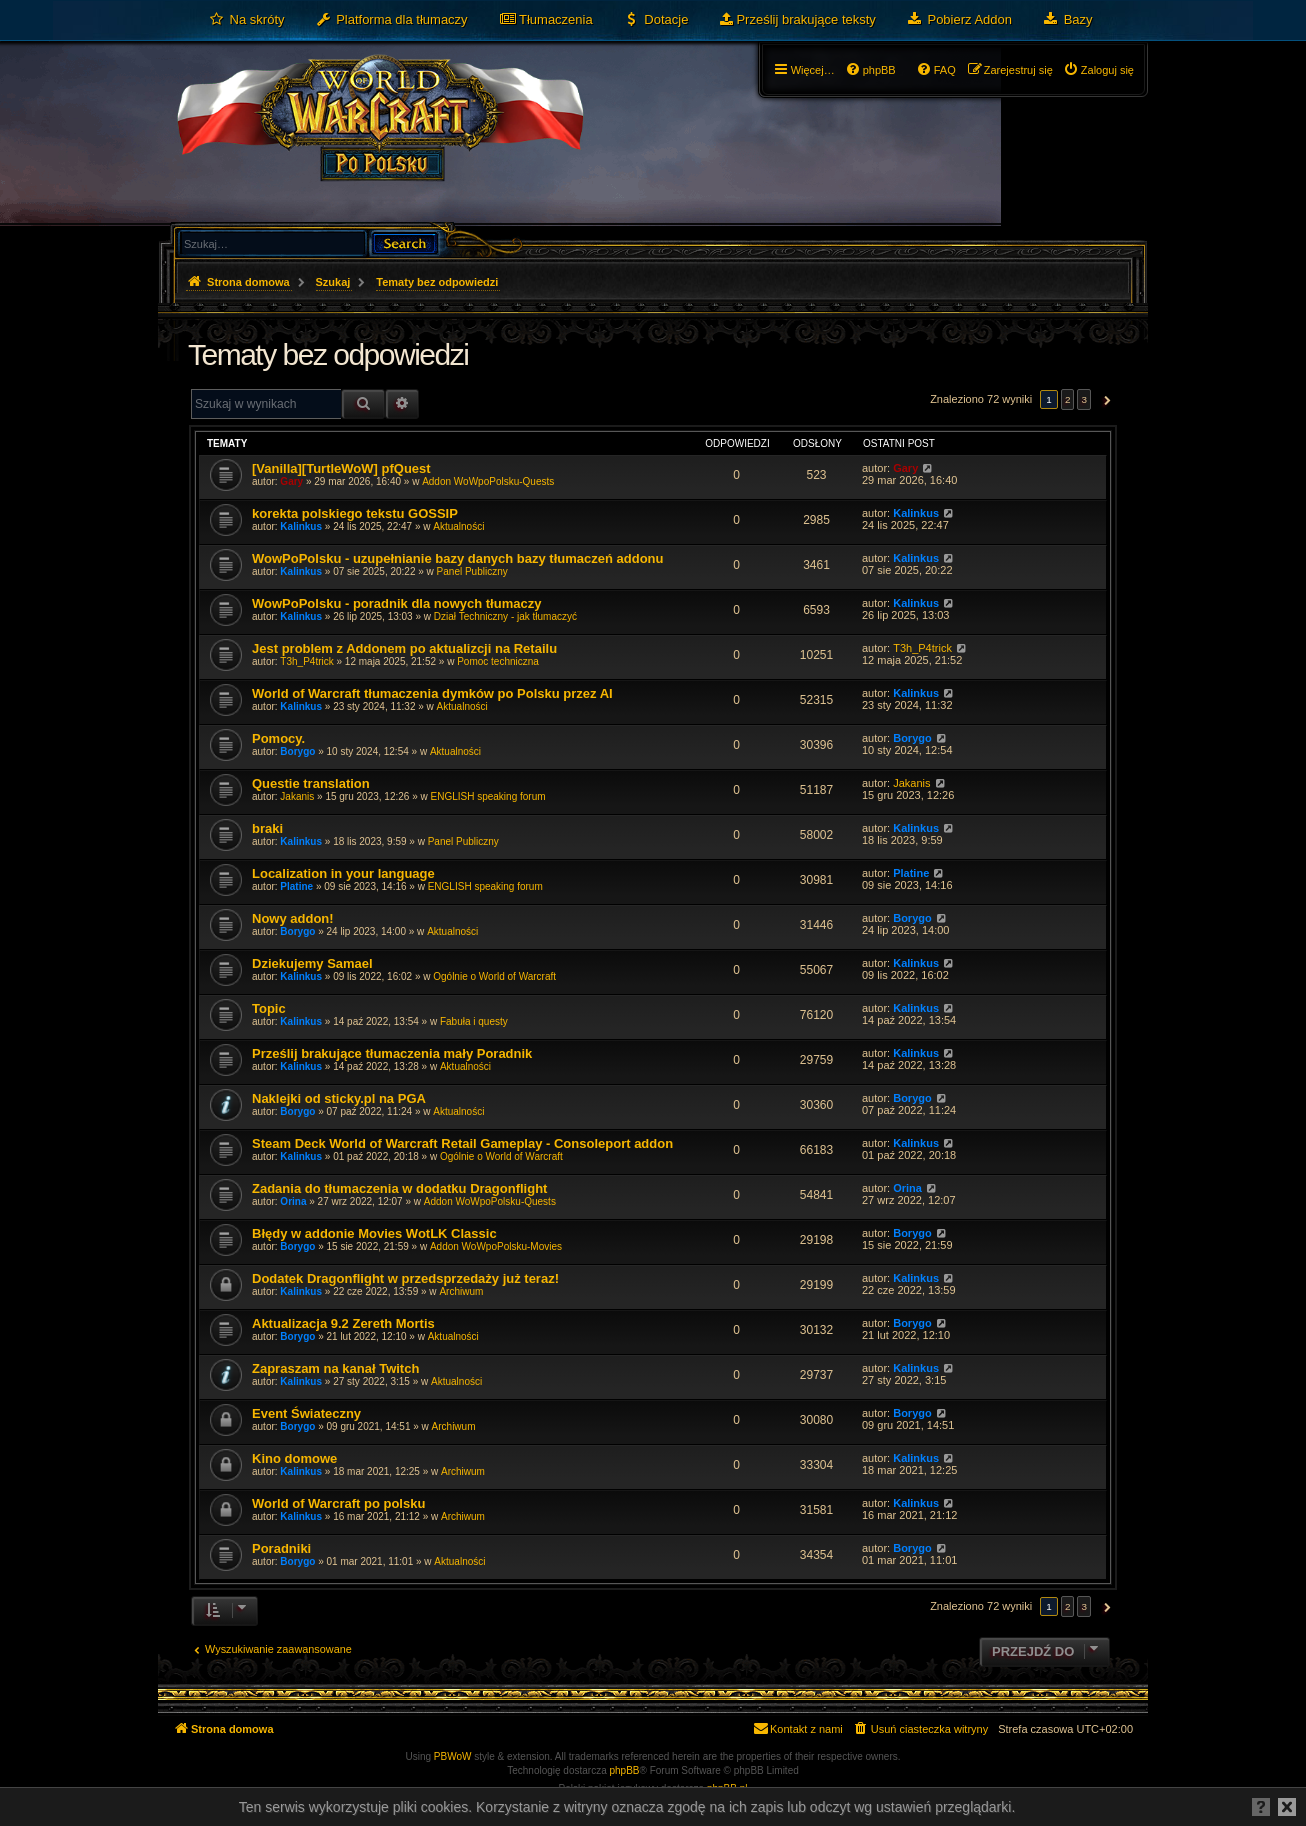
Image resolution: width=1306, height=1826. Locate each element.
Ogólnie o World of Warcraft (494, 976)
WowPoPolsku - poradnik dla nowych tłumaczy (396, 603)
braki (267, 828)
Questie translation (311, 783)
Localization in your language (343, 873)
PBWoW (453, 1756)
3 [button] (1084, 399)
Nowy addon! (293, 918)
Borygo (297, 751)
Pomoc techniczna (498, 661)
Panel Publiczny (472, 571)
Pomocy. (278, 738)
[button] (1104, 400)
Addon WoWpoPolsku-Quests (488, 481)
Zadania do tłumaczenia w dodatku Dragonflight (399, 1188)
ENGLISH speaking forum (487, 796)
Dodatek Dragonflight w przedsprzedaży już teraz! (405, 1278)
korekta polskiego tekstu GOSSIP (355, 513)
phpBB (625, 1770)
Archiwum (461, 1291)
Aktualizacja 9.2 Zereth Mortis (343, 1323)
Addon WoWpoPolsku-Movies (496, 1246)
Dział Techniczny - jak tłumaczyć (505, 616)
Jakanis (297, 796)
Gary (291, 481)
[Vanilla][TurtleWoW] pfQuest (341, 468)
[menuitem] (246, 20)
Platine (296, 886)
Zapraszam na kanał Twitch (335, 1368)
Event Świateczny (306, 1413)
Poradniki (281, 1548)
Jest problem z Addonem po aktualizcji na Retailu (404, 648)
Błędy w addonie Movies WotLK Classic (374, 1233)
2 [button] (1068, 399)
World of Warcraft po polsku (338, 1503)
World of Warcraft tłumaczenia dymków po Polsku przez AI (432, 693)
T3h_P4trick (306, 661)
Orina (293, 1201)
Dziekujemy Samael (312, 963)
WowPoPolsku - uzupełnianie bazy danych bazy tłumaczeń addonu (458, 558)
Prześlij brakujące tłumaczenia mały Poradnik (392, 1053)
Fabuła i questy (474, 1021)
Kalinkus (301, 526)
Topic (269, 1008)
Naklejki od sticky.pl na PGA (339, 1098)
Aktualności (458, 526)
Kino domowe (294, 1458)
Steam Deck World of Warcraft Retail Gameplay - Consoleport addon (462, 1143)
